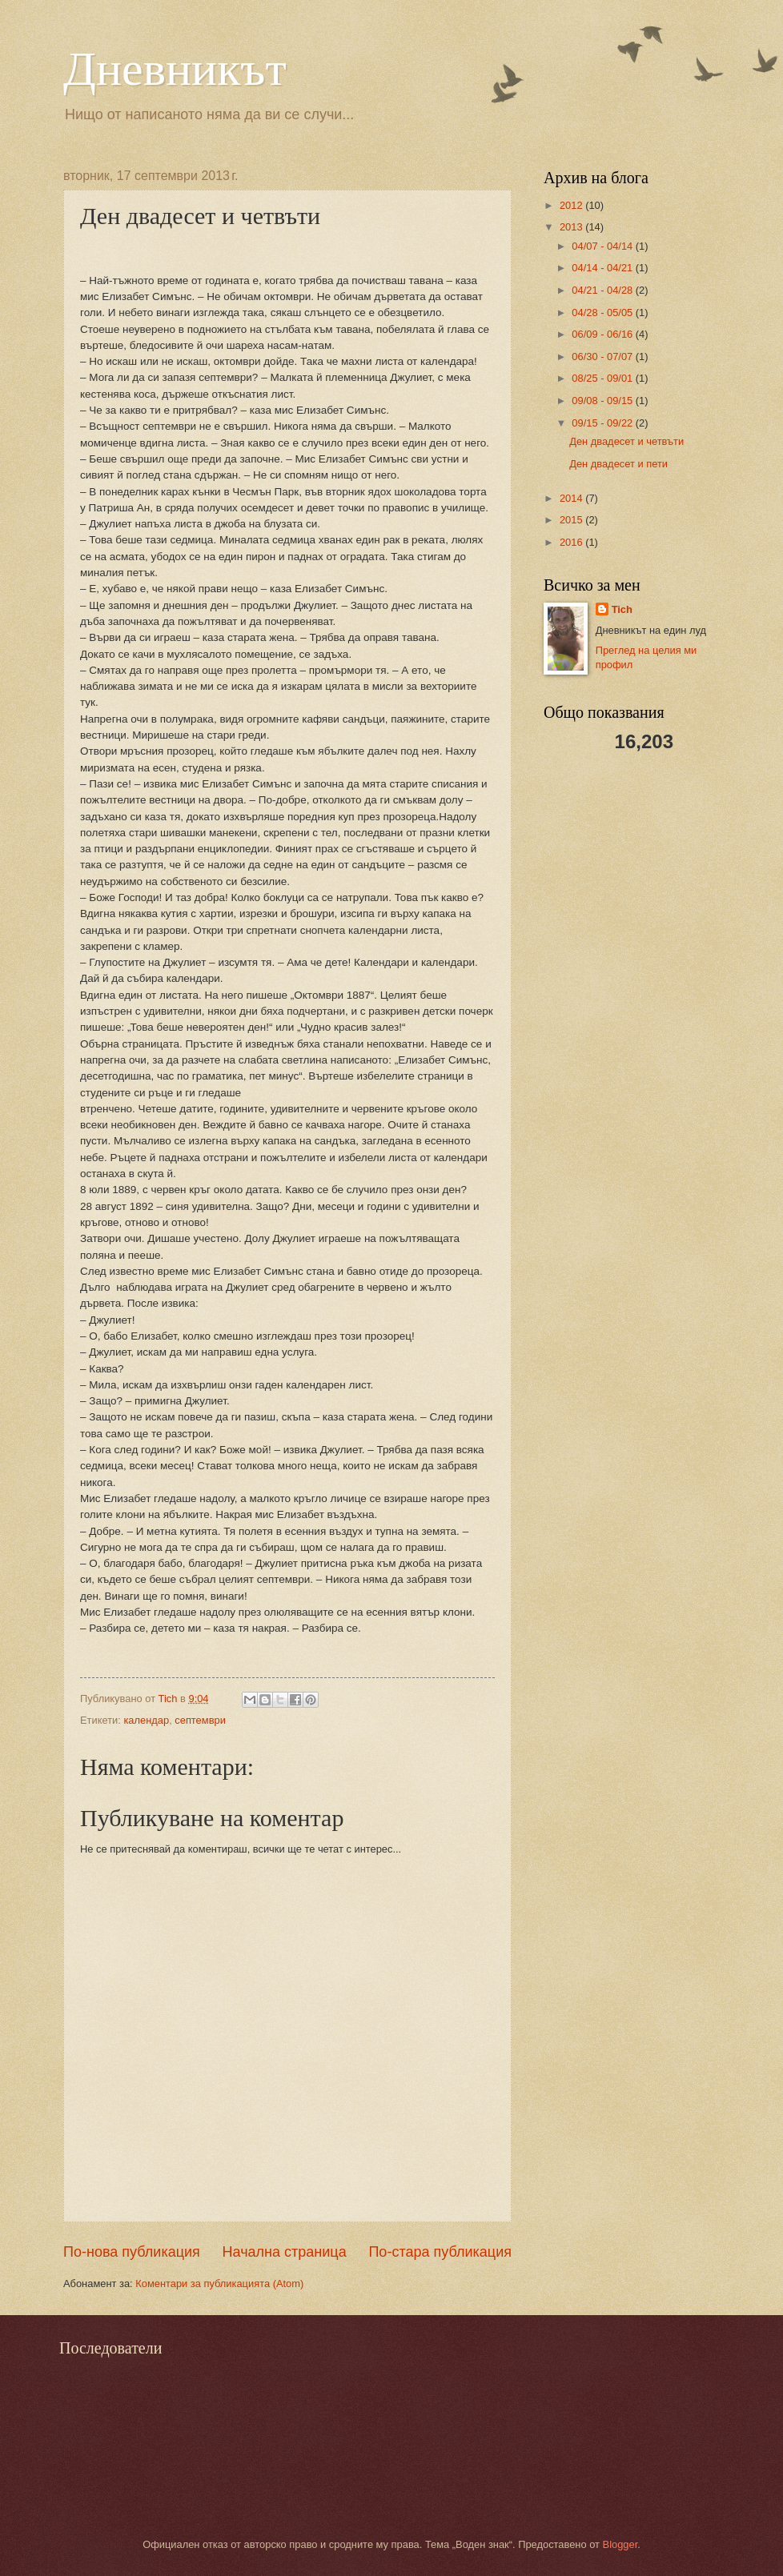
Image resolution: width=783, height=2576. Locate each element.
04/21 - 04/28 (603, 290)
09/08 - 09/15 (603, 401)
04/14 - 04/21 (603, 268)
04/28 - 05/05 (603, 312)
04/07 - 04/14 (603, 246)
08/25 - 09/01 (603, 378)
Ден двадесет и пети (618, 464)
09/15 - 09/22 (603, 423)
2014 (572, 498)
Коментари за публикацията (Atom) (219, 2284)
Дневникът (175, 68)
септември (200, 1720)
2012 (572, 205)
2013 (572, 227)
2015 (572, 520)
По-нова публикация (131, 2252)
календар (146, 1720)
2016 (572, 542)
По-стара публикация (440, 2252)
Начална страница (285, 2252)
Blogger (620, 2544)
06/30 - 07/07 (603, 357)
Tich (622, 609)
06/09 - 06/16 (603, 334)
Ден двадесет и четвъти (626, 441)
